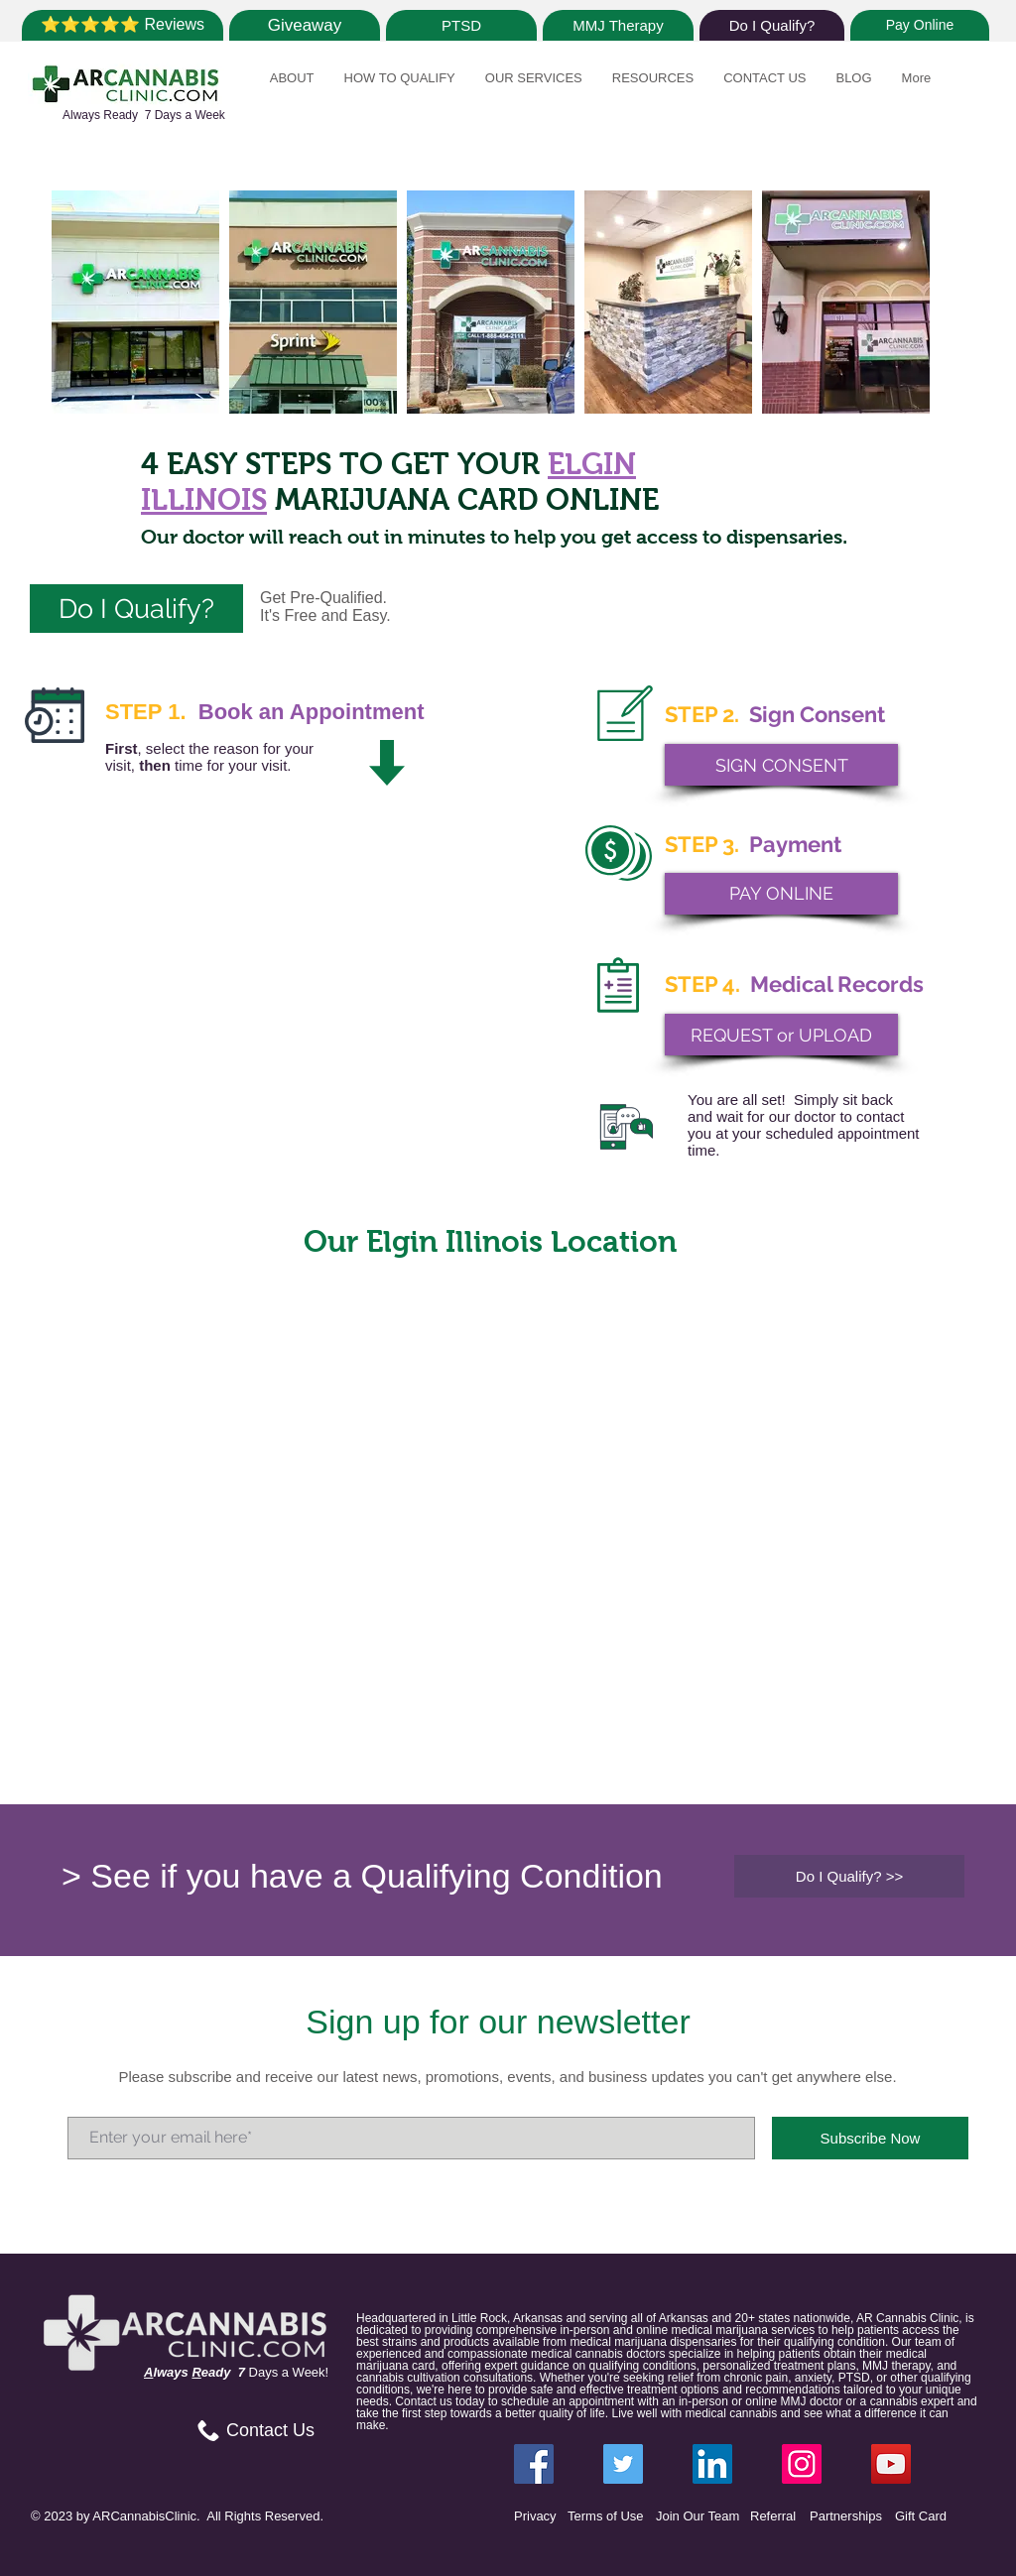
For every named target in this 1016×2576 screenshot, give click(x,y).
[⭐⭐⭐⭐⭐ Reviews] (122, 25)
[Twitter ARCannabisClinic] (623, 2464)
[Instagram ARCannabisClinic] (802, 2464)
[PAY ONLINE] (781, 894)
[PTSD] (461, 25)
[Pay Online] (919, 25)
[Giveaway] (304, 25)
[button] (292, 88)
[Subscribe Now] (870, 2138)
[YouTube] (891, 2464)
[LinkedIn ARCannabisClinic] (712, 2464)
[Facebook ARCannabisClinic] (534, 2464)
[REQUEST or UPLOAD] (781, 1034)
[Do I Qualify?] (771, 25)
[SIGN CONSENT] (781, 765)
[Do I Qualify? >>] (849, 1876)
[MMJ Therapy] (618, 25)
